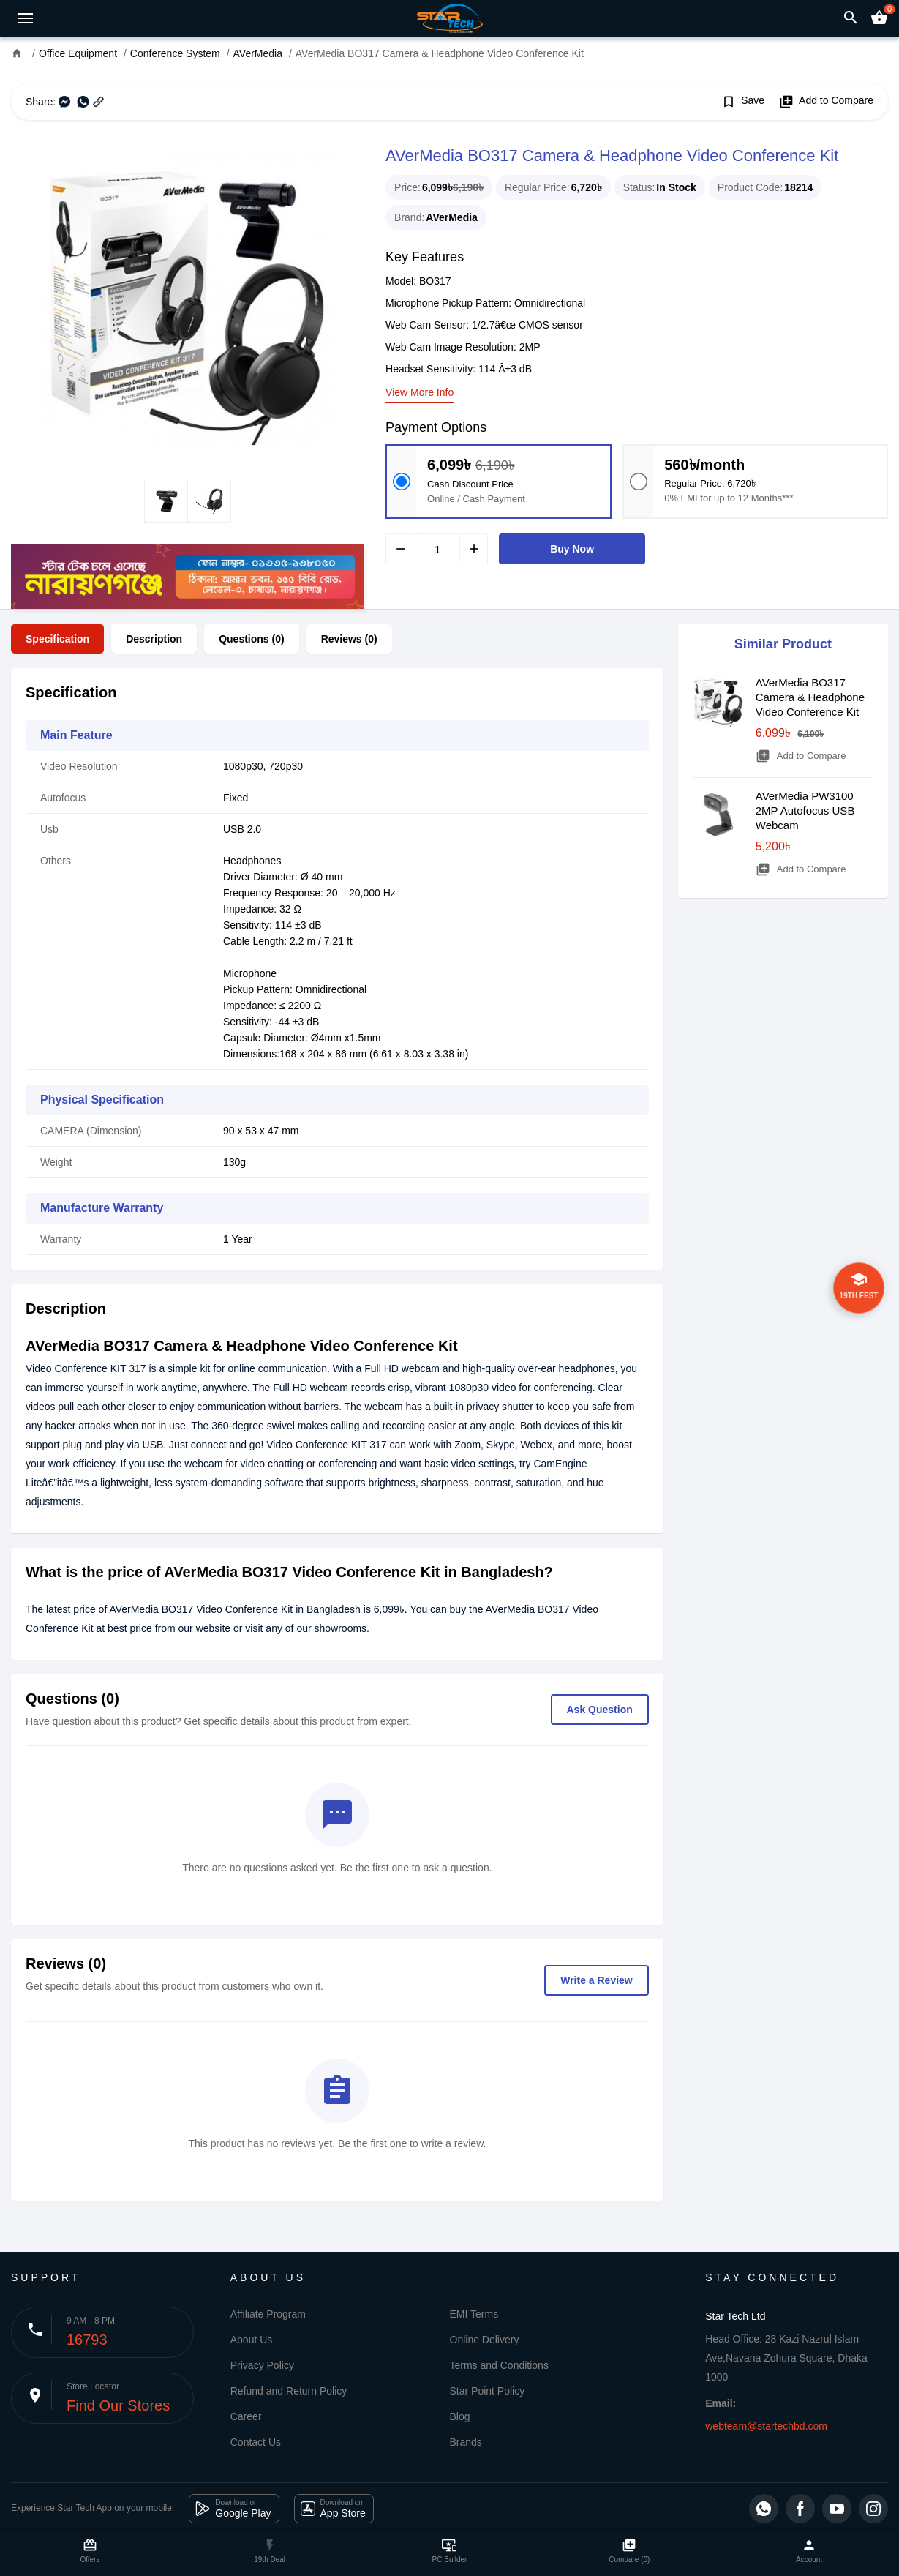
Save (742, 101)
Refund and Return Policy (288, 2391)
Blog (460, 2416)
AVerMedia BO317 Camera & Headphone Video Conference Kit (810, 697)
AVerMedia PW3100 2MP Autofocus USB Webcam (805, 810)
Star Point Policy (487, 2391)
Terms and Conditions (499, 2365)
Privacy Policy (262, 2365)
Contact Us (255, 2442)
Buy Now (572, 549)
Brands (466, 2442)
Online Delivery (484, 2339)
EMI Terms (474, 2314)
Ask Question (600, 1709)
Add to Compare (826, 101)
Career (246, 2416)
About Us (251, 2339)
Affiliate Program (268, 2314)
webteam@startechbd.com (766, 2426)
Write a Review (596, 1980)
